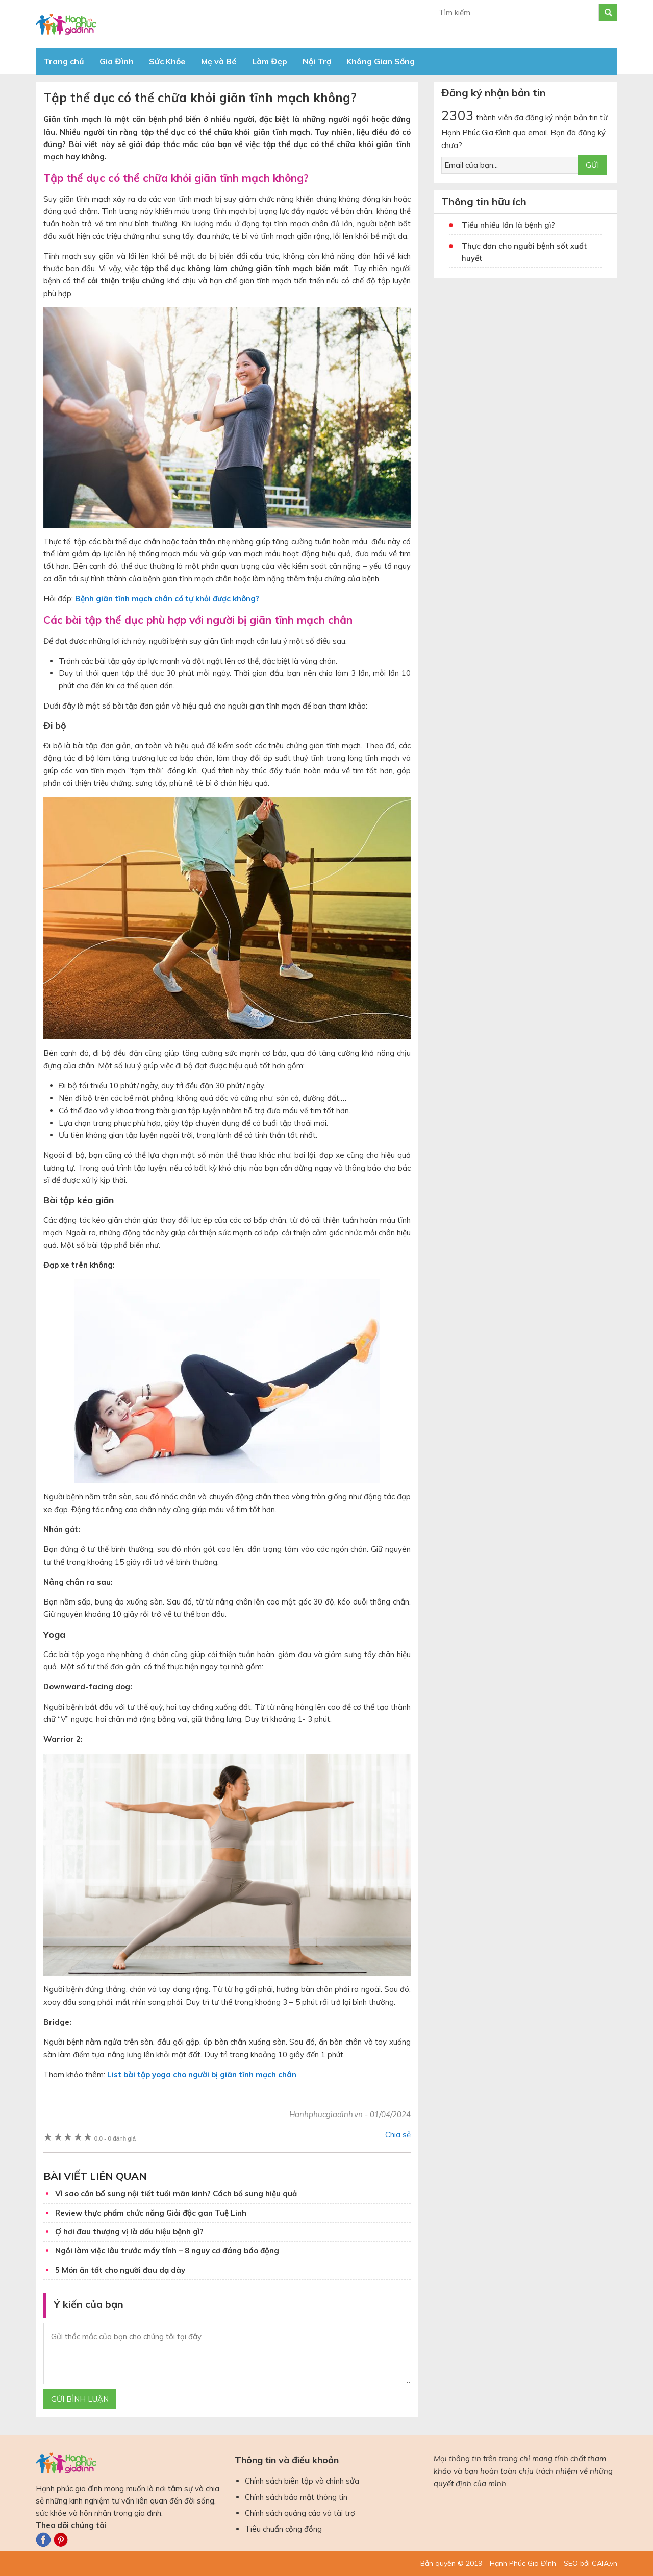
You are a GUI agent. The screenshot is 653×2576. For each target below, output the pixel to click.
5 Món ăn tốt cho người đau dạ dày (120, 2270)
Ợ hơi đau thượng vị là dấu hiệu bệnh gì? (129, 2232)
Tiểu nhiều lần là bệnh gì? (508, 225)
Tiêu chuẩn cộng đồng (283, 2529)
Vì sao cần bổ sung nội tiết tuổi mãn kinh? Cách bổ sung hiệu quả (176, 2193)
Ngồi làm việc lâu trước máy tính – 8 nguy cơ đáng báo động (167, 2250)
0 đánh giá (115, 2138)
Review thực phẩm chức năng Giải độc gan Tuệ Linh (150, 2213)
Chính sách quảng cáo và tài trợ (300, 2513)
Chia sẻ (398, 2135)
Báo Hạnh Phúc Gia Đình (127, 24)
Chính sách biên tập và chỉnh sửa (302, 2481)
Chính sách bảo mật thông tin (296, 2497)
